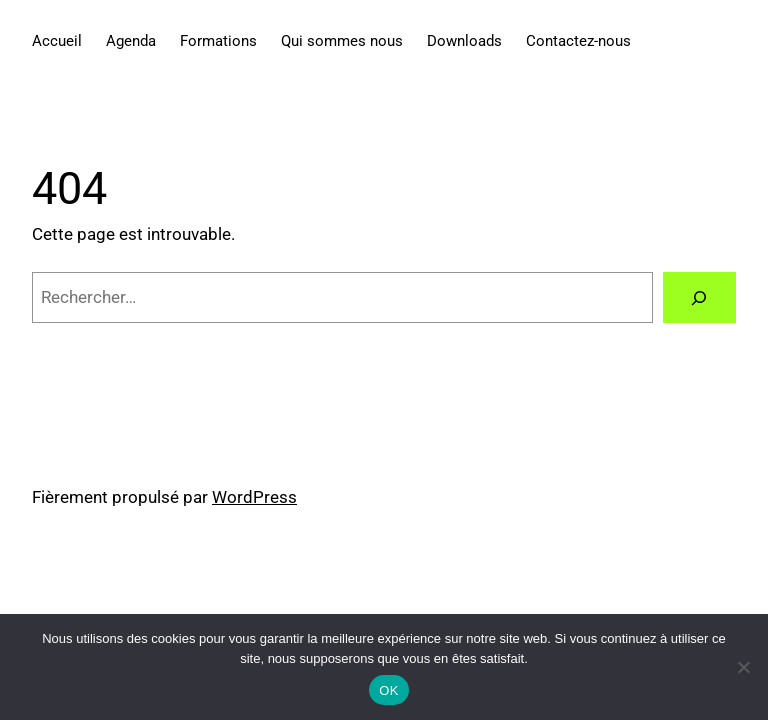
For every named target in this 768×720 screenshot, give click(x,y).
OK (388, 690)
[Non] (743, 667)
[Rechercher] (699, 297)
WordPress (254, 497)
